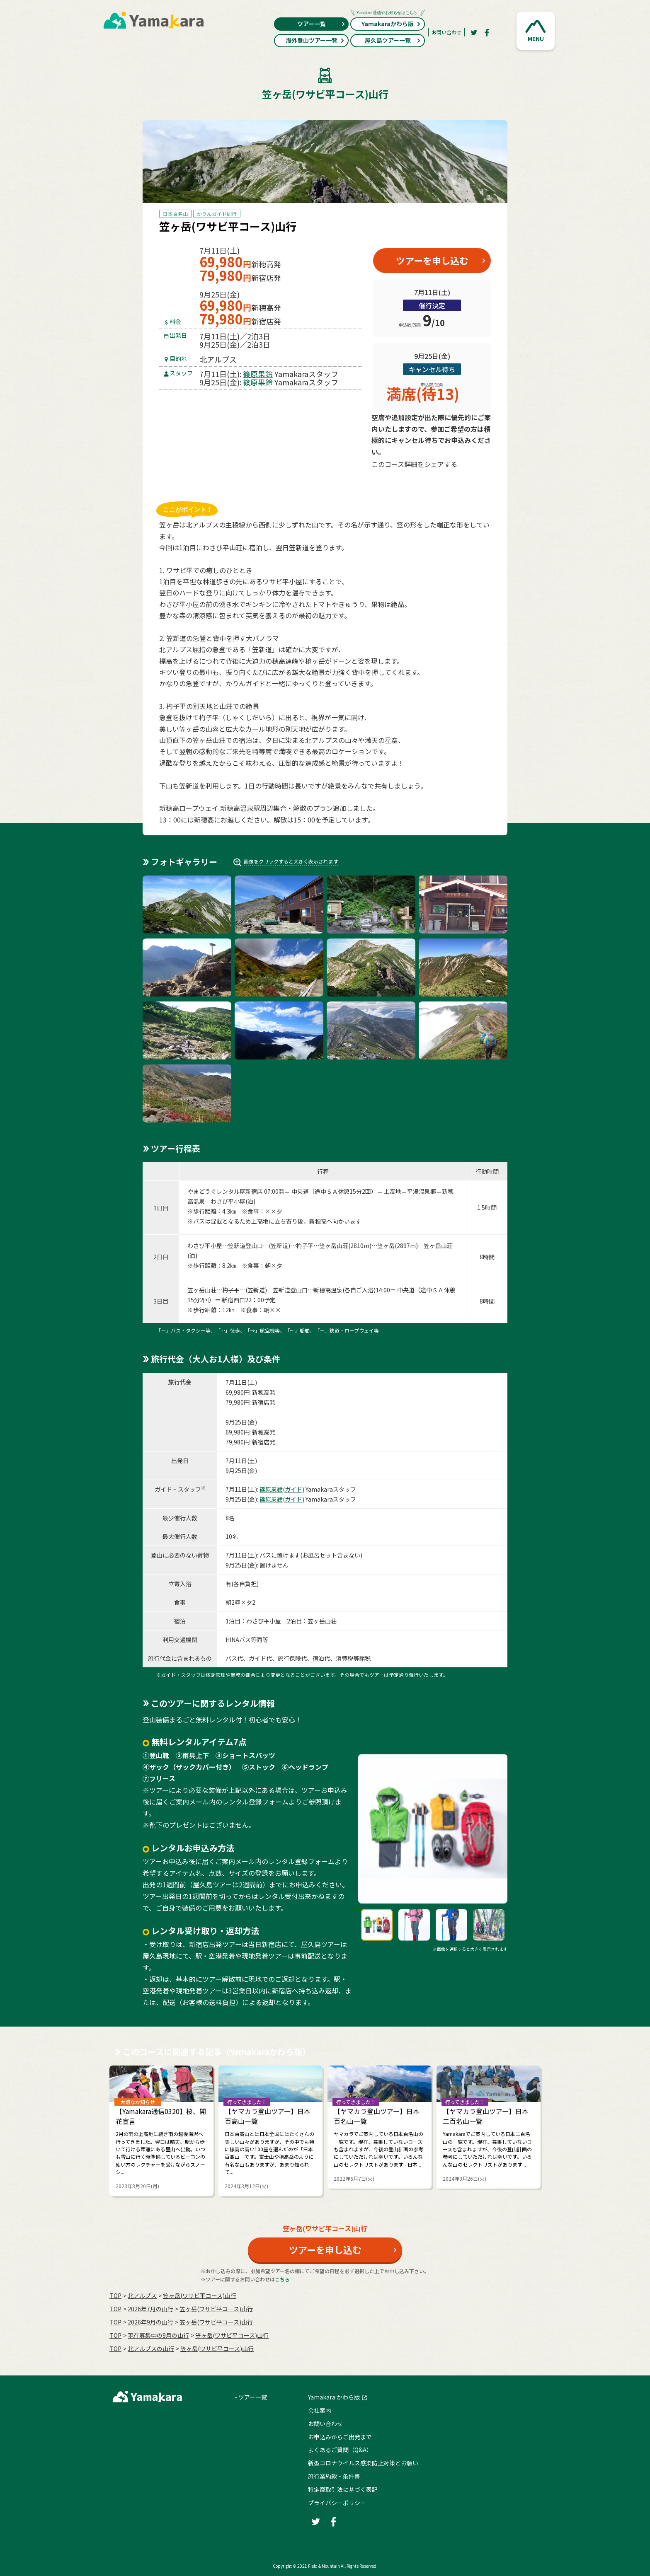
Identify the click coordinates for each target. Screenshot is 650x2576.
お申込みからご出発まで (340, 2437)
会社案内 (319, 2410)
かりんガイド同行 (217, 213)
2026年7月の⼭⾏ (150, 2309)
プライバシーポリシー (337, 2503)
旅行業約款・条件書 (334, 2476)
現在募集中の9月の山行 (158, 2335)
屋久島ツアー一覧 (393, 40)
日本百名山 (175, 213)
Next (560, 2127)
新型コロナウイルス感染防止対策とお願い (363, 2463)
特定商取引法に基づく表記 (343, 2489)
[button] (536, 31)
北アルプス (142, 2295)
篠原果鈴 (258, 373)
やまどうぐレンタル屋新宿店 (225, 1191)
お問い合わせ (446, 32)
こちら (282, 2279)
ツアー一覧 (321, 23)
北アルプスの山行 (151, 2348)
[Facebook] (487, 32)
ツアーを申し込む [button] (432, 260)
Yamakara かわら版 (334, 2397)
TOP (115, 2295)
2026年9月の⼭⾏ (150, 2322)
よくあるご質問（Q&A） (340, 2449)
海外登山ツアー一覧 (315, 40)
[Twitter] (474, 32)
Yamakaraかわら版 (387, 22)
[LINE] (472, 483)
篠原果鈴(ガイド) (282, 1489)
